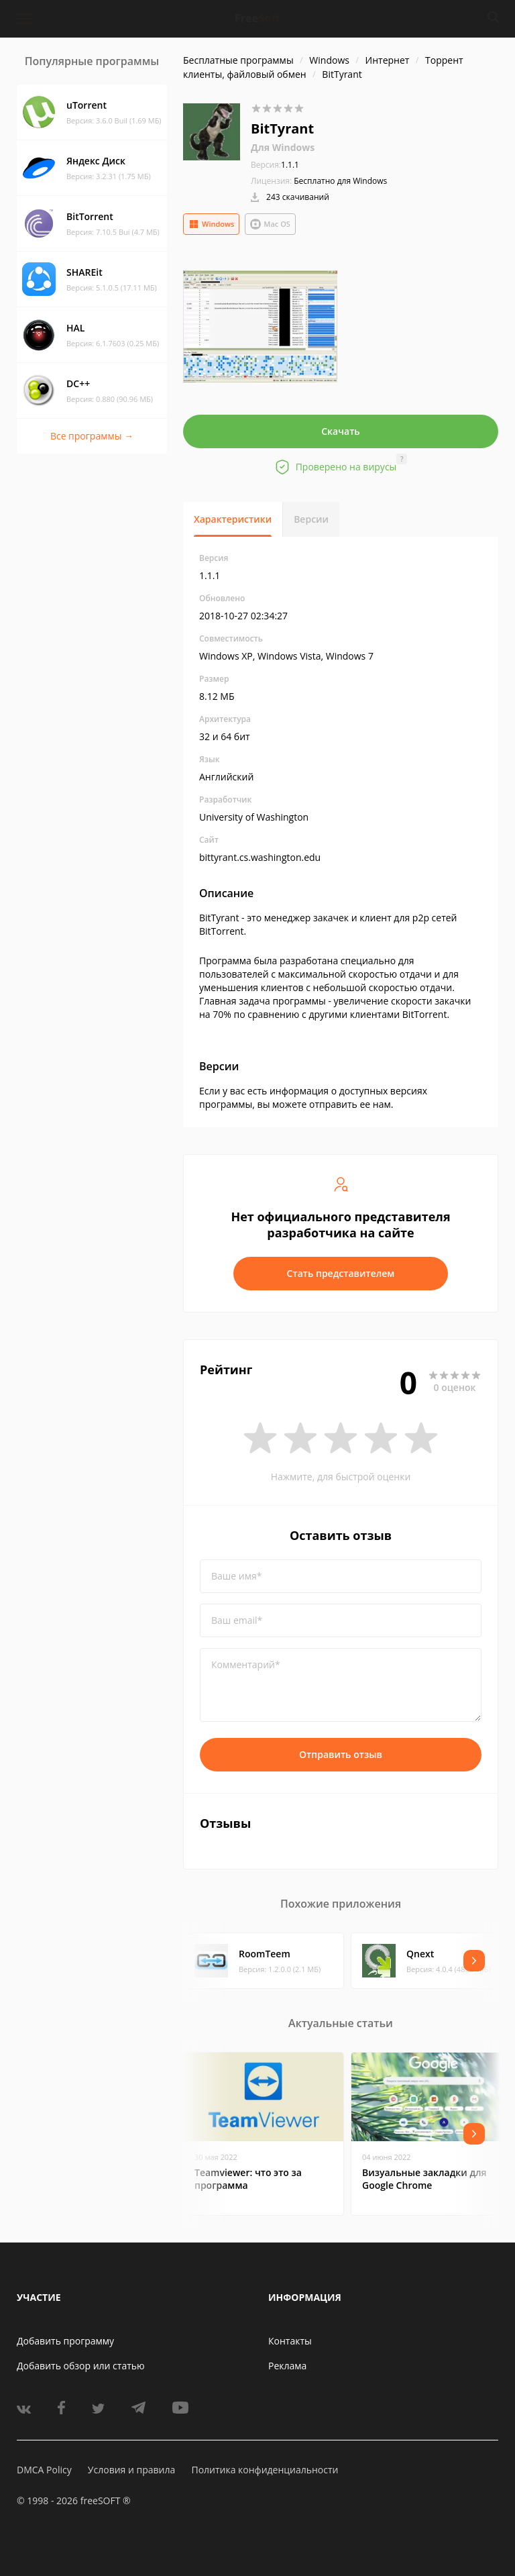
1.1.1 (275, 164)
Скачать (340, 431)
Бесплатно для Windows (340, 181)
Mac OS (270, 224)
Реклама (287, 2365)
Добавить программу (65, 2340)
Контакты (290, 2340)
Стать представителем (341, 1273)
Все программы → (91, 435)
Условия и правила (131, 2469)
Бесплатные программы (238, 60)
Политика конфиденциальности (264, 2469)
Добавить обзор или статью (81, 2365)
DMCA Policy (44, 2469)
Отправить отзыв (340, 1754)
